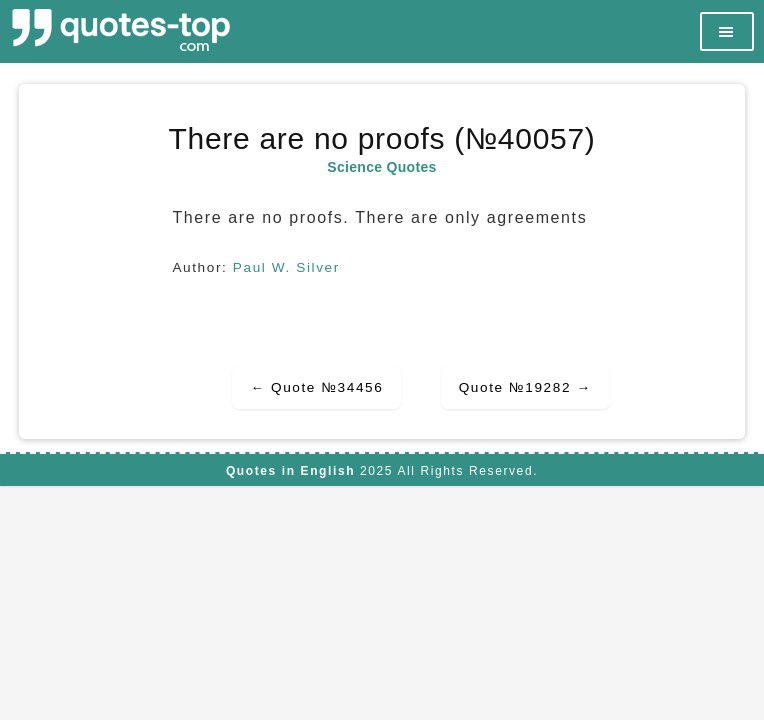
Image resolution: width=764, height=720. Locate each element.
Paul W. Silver (286, 267)
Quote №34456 (316, 387)
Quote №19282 (525, 387)
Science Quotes (381, 167)
